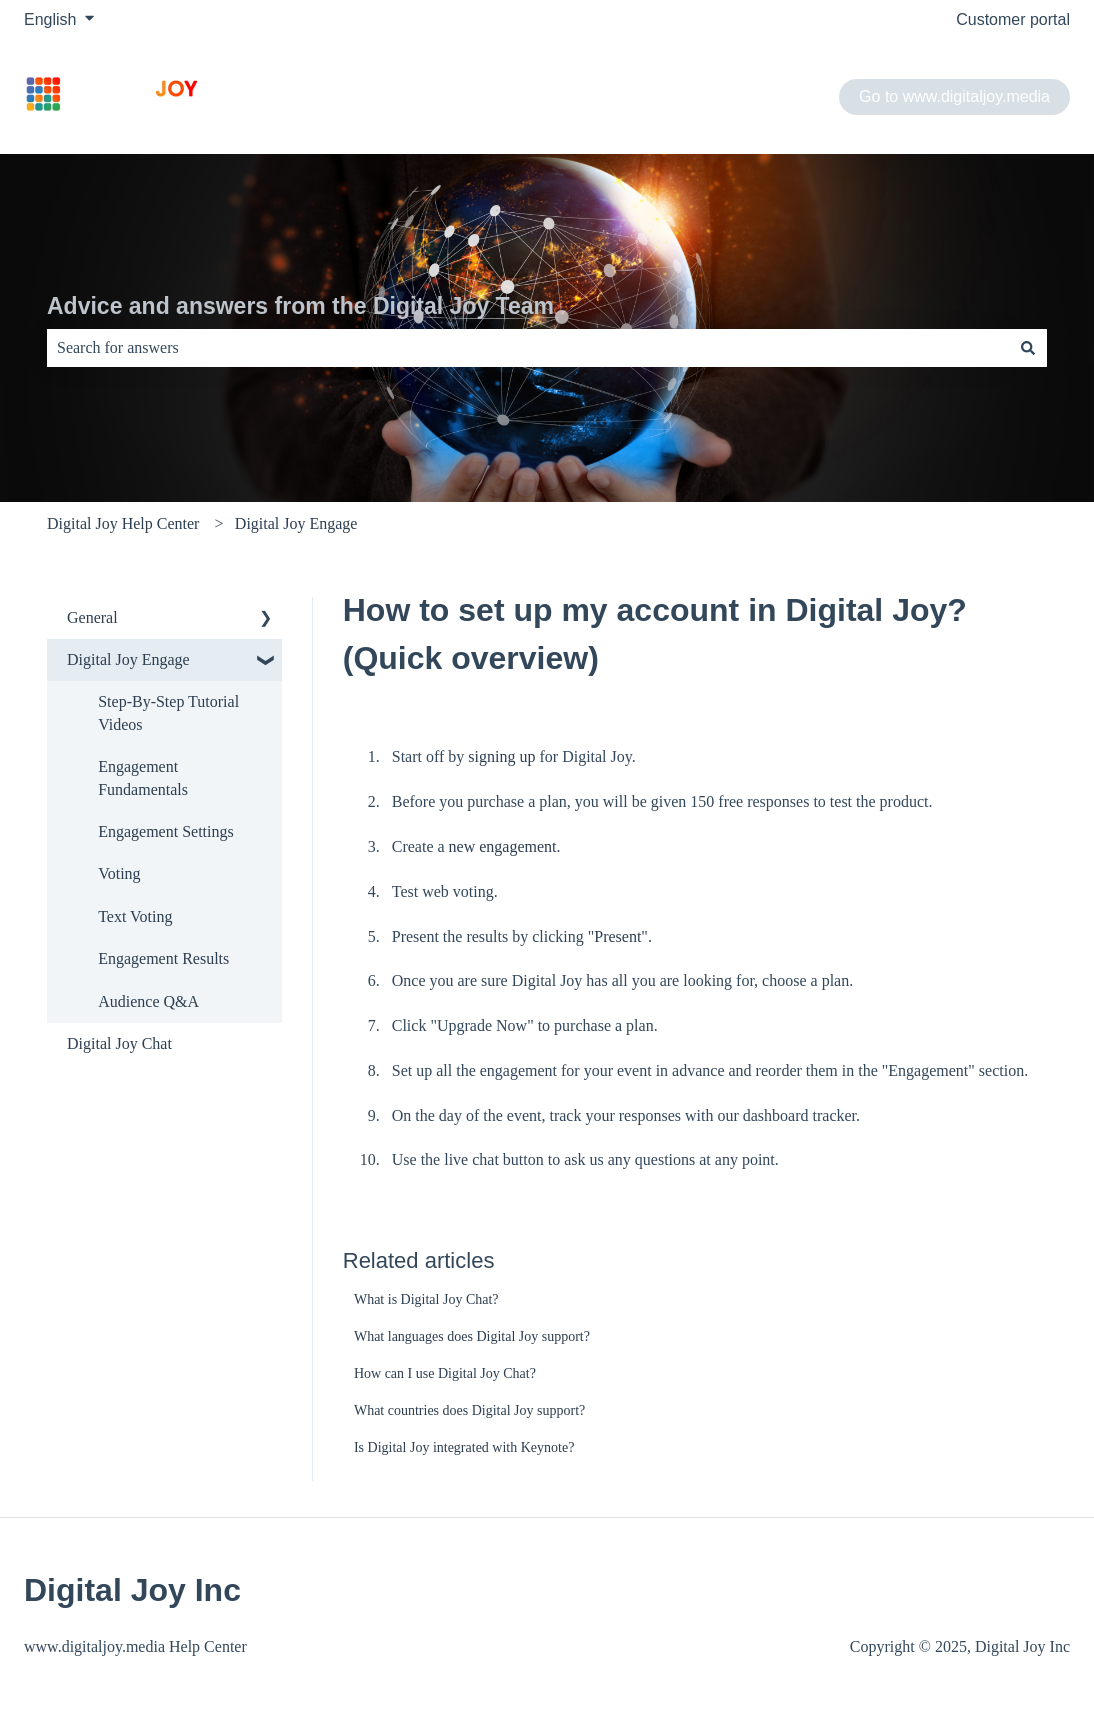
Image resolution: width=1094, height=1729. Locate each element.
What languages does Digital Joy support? (472, 1336)
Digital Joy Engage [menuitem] (128, 659)
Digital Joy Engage (296, 523)
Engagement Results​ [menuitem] (163, 958)
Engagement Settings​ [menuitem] (166, 831)
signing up (501, 756)
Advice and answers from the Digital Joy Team (300, 306)
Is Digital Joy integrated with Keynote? (464, 1447)
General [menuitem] (92, 617)
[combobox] (528, 348)
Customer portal (1013, 19)
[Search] (1028, 348)
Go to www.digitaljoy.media (954, 96)
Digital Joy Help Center (123, 523)
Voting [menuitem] (119, 873)
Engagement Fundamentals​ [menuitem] (143, 777)
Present (617, 936)
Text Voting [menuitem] (135, 916)
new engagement (503, 846)
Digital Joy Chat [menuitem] (119, 1043)
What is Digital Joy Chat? (426, 1299)
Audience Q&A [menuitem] (148, 1001)
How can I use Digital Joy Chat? (445, 1373)
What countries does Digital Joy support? (469, 1410)
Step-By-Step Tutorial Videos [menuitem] (168, 712)
